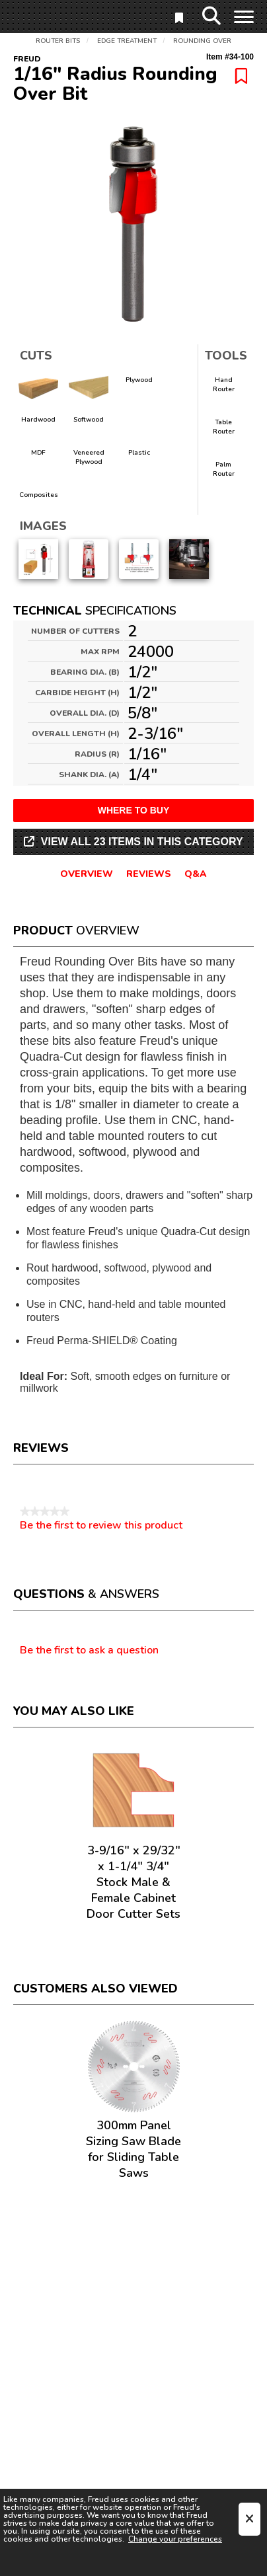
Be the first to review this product (101, 1525)
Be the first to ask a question (89, 1650)
